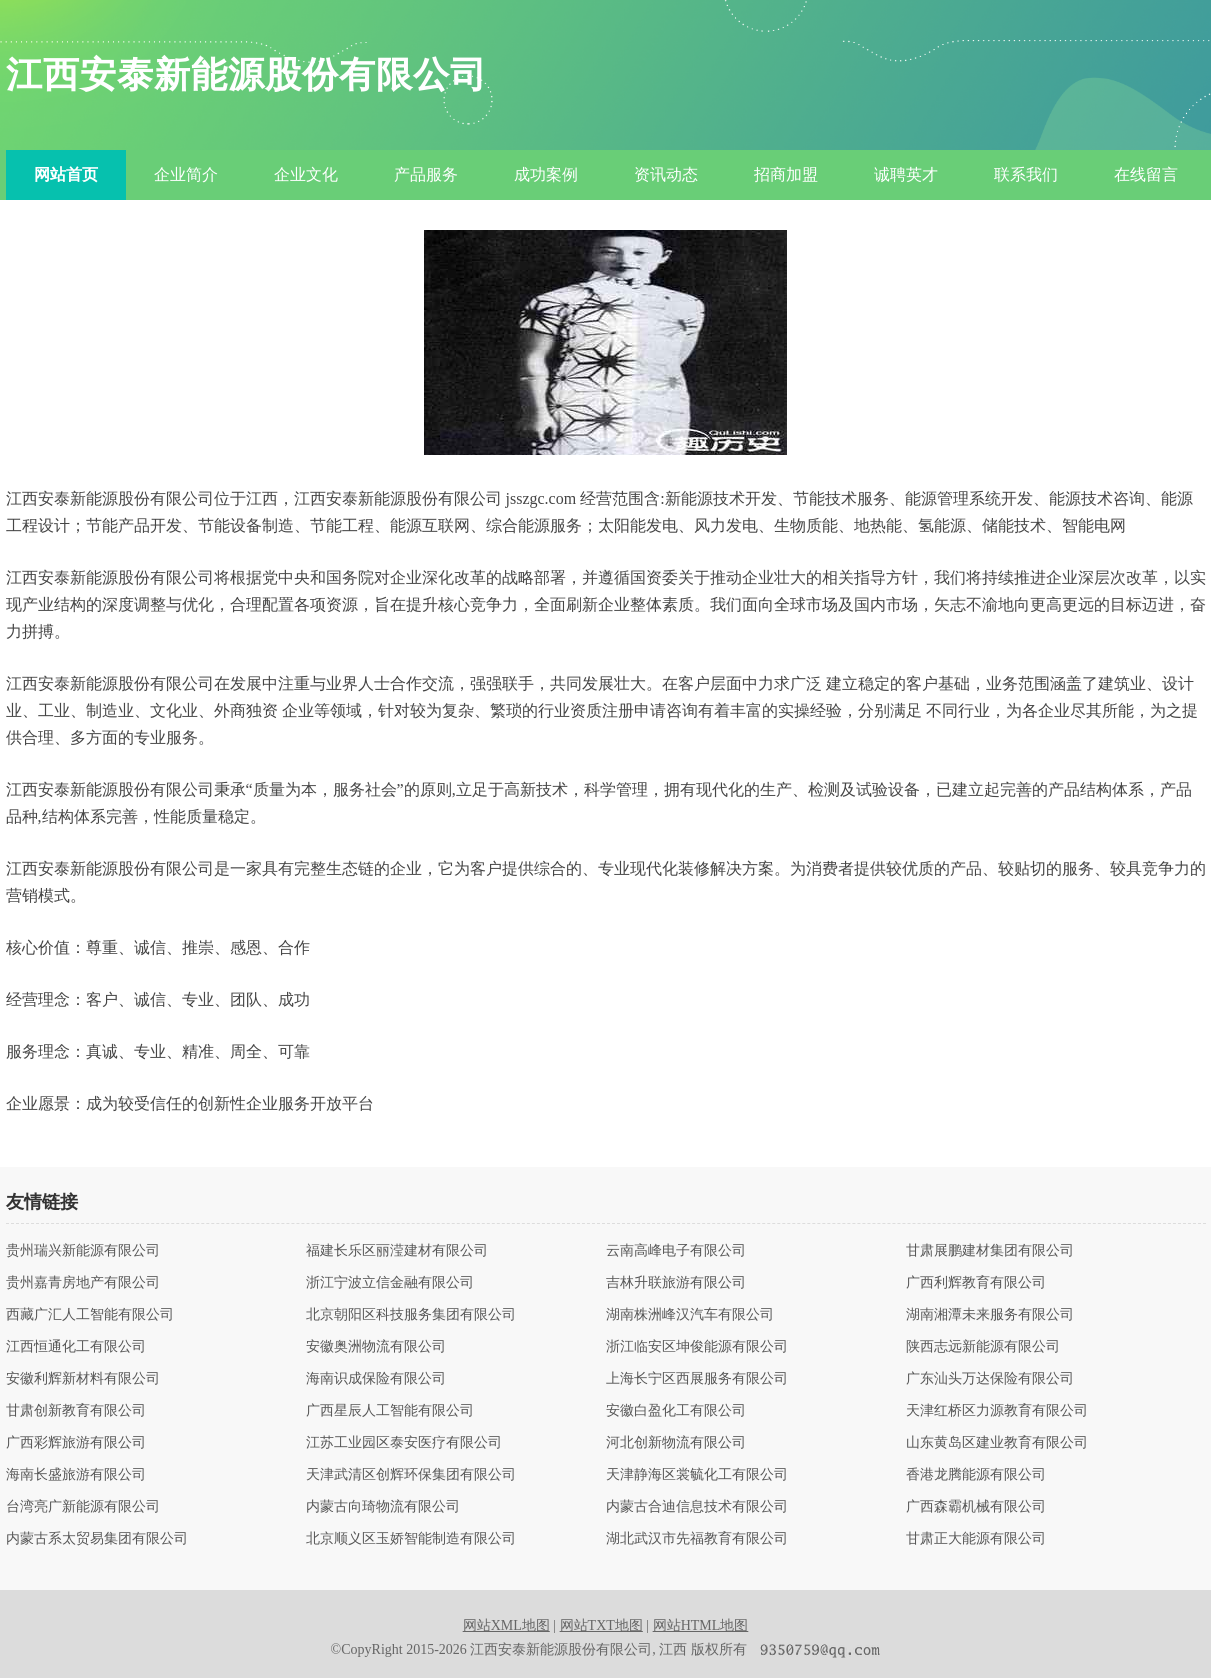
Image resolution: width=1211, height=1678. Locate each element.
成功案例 (546, 174)
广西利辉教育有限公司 (976, 1283)
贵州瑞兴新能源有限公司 (83, 1251)
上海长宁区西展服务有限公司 (697, 1379)
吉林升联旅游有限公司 (676, 1283)
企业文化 (306, 174)
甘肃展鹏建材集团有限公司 (990, 1251)
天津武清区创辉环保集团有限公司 (411, 1475)
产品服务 (426, 174)
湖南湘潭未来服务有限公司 (990, 1315)
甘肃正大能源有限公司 (976, 1539)
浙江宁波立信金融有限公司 (390, 1283)
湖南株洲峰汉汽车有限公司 (690, 1315)
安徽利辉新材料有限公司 (83, 1379)
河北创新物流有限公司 (676, 1443)
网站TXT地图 (601, 1625)
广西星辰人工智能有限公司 (390, 1411)
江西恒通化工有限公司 (76, 1347)
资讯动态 (666, 174)
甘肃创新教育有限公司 (76, 1411)
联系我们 (1026, 174)
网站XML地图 (506, 1625)
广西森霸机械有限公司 (976, 1507)
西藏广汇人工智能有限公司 (90, 1315)
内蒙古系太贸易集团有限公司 (97, 1539)
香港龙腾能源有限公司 (976, 1475)
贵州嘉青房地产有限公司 (83, 1283)
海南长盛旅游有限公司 (76, 1475)
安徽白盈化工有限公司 (676, 1411)
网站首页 (66, 174)
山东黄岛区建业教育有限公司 (997, 1443)
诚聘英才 (906, 174)
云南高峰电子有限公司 (676, 1251)
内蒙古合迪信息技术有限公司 (697, 1507)
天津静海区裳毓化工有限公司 (697, 1475)
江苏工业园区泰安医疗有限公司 (404, 1443)
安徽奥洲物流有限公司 (376, 1347)
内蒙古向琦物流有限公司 (383, 1507)
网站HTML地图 (701, 1625)
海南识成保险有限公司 (376, 1379)
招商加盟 (786, 174)
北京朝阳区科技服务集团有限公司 (411, 1315)
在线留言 (1146, 174)
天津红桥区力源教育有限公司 (997, 1411)
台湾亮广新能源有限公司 (83, 1507)
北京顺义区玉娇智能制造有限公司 (411, 1539)
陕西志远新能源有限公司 (983, 1347)
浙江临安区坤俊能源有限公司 (697, 1347)
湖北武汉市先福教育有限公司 (697, 1539)
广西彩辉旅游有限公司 (76, 1443)
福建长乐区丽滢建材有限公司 (397, 1251)
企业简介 (186, 174)
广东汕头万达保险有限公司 (990, 1379)
